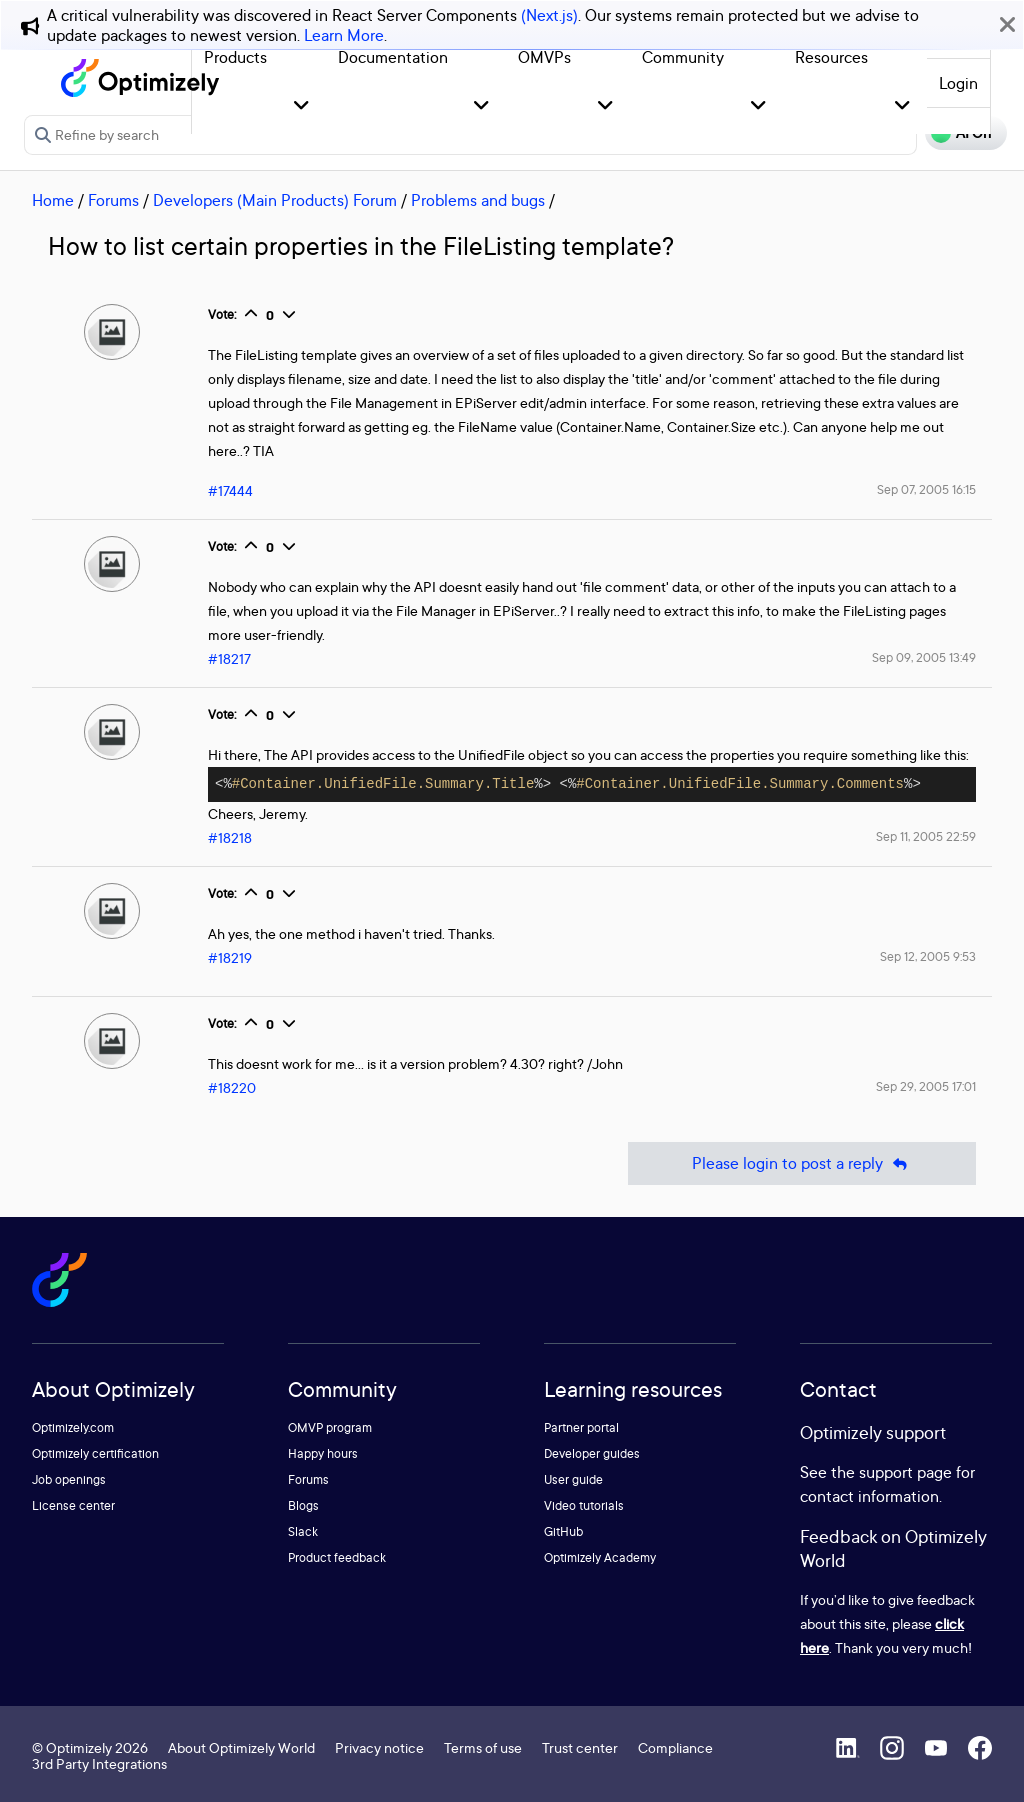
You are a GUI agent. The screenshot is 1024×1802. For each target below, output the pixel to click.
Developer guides (592, 1453)
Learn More (344, 35)
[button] (301, 106)
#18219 (230, 957)
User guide (573, 1479)
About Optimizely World (241, 1747)
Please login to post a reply (802, 1163)
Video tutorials (584, 1505)
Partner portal (581, 1427)
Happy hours (323, 1453)
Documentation (393, 57)
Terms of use (483, 1747)
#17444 (230, 490)
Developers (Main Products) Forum (275, 200)
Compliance (675, 1747)
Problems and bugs (478, 200)
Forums (113, 200)
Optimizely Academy (600, 1557)
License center (73, 1505)
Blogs (303, 1505)
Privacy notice (379, 1747)
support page (905, 1472)
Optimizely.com (73, 1427)
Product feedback (337, 1557)
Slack (303, 1531)
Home (53, 200)
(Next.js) (549, 15)
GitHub (563, 1531)
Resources (831, 57)
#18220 (232, 1087)
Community (683, 57)
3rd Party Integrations (99, 1763)
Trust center (580, 1747)
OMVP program (330, 1427)
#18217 (229, 658)
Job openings (69, 1479)
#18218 (230, 837)
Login (958, 83)
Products (235, 57)
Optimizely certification (95, 1453)
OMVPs (544, 57)
